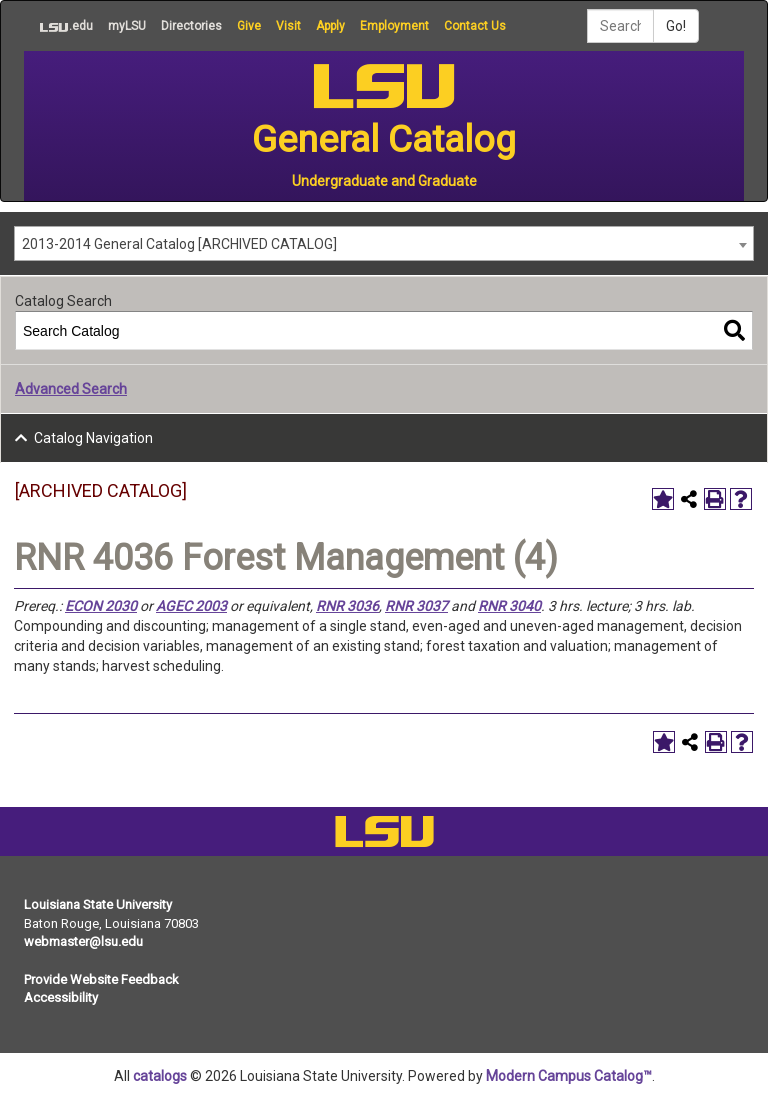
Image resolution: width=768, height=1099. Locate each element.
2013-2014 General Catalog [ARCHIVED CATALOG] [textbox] (179, 244)
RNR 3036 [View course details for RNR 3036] (347, 606)
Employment (394, 26)
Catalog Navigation (93, 438)
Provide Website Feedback (101, 979)
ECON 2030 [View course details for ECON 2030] (101, 606)
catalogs (160, 1076)
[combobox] (384, 243)
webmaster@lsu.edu (83, 941)
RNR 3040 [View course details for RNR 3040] (509, 606)
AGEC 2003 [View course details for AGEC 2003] (191, 606)
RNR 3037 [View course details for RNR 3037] (416, 606)
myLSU (127, 26)
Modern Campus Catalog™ (569, 1076)
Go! (676, 26)
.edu (58, 26)
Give (249, 26)
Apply (330, 26)
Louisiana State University (98, 904)
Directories (191, 26)
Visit (288, 26)
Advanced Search (71, 389)
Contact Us (475, 26)
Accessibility (61, 997)
